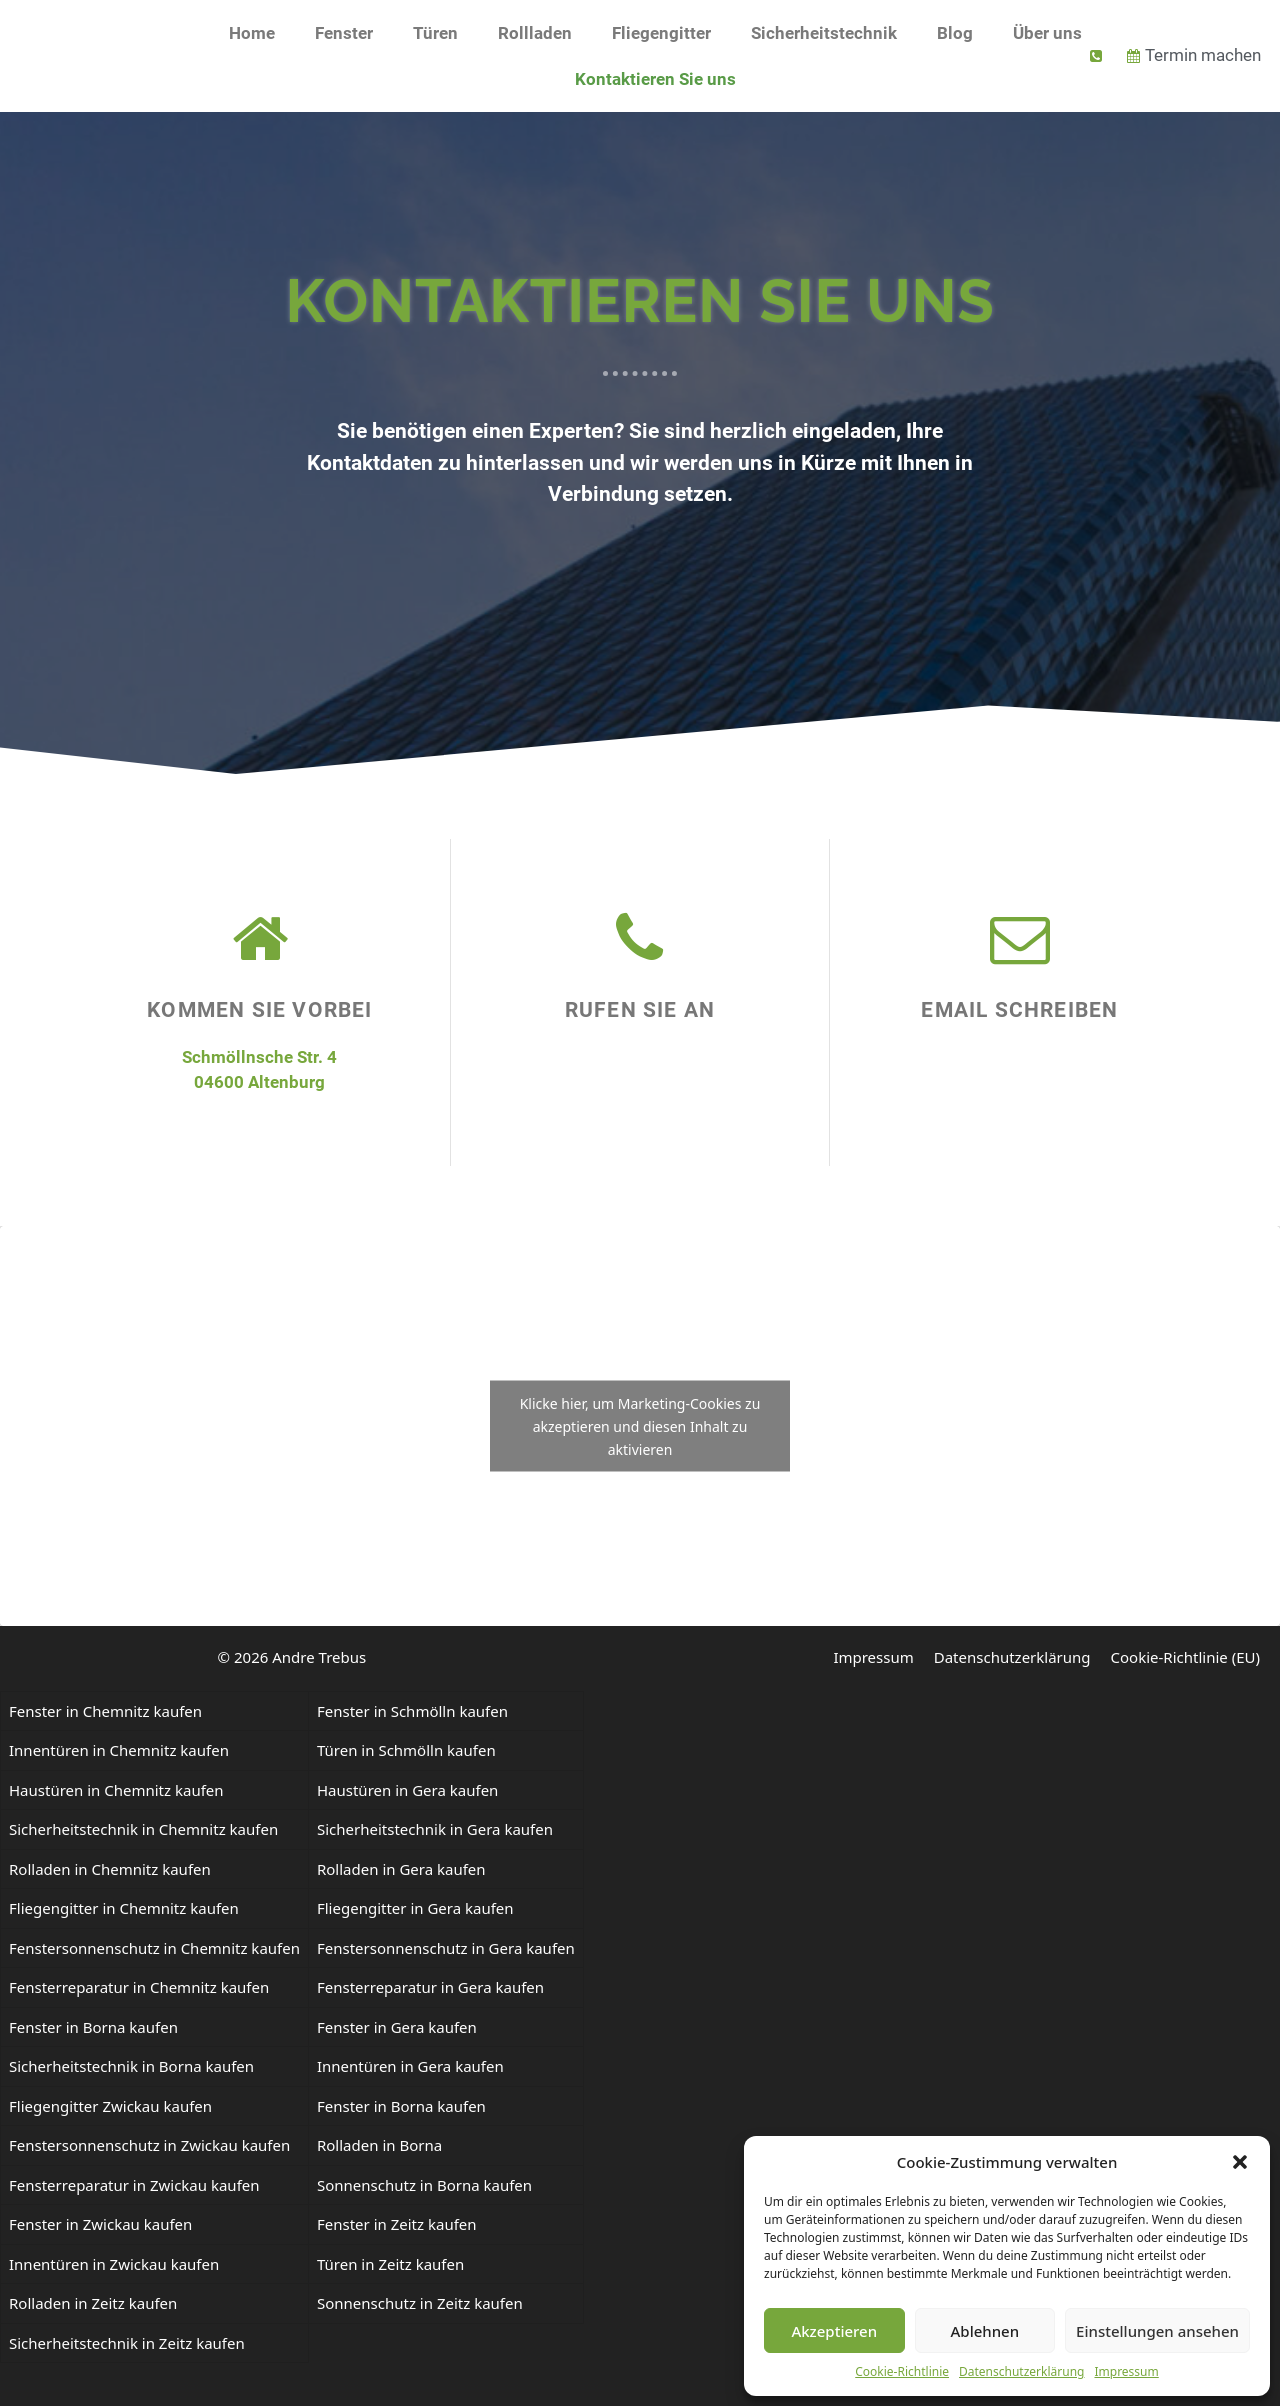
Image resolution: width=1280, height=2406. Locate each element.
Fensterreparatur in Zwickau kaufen (134, 2185)
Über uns (1047, 33)
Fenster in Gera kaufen (397, 2027)
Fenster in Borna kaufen (93, 2027)
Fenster (344, 33)
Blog (955, 33)
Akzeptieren (834, 2331)
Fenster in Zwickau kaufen (100, 2224)
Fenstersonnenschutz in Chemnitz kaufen (154, 1948)
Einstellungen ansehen (1157, 2331)
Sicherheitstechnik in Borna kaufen (131, 2066)
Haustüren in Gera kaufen (407, 1790)
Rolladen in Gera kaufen (401, 1869)
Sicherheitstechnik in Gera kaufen (435, 1829)
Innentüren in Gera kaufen (410, 2066)
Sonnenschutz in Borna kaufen (424, 2185)
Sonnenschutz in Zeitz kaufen (420, 2303)
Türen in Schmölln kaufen (406, 1750)
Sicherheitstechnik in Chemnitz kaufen (143, 1829)
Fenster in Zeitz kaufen (397, 2224)
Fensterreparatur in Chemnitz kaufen (139, 1987)
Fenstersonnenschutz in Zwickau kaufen (149, 2145)
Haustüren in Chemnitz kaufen (116, 1790)
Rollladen (535, 33)
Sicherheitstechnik (824, 33)
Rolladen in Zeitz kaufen (93, 2303)
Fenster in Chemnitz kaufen (105, 1711)
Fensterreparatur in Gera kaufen (430, 1987)
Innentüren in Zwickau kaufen (114, 2264)
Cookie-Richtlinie (902, 2371)
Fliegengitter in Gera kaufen (415, 1908)
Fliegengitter (661, 33)
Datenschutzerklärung (1021, 2371)
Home (252, 33)
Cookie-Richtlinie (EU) (1185, 1657)
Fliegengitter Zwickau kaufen (110, 2106)
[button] (1240, 2162)
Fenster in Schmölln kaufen (412, 1711)
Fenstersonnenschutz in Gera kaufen (446, 1948)
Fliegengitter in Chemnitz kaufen (124, 1908)
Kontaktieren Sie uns (655, 79)
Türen (435, 33)
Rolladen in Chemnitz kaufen (110, 1869)
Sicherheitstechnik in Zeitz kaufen (127, 2343)
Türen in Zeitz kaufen (390, 2264)
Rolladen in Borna (379, 2145)
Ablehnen (985, 2331)
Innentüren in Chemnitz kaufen (119, 1750)
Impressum (1126, 2371)
